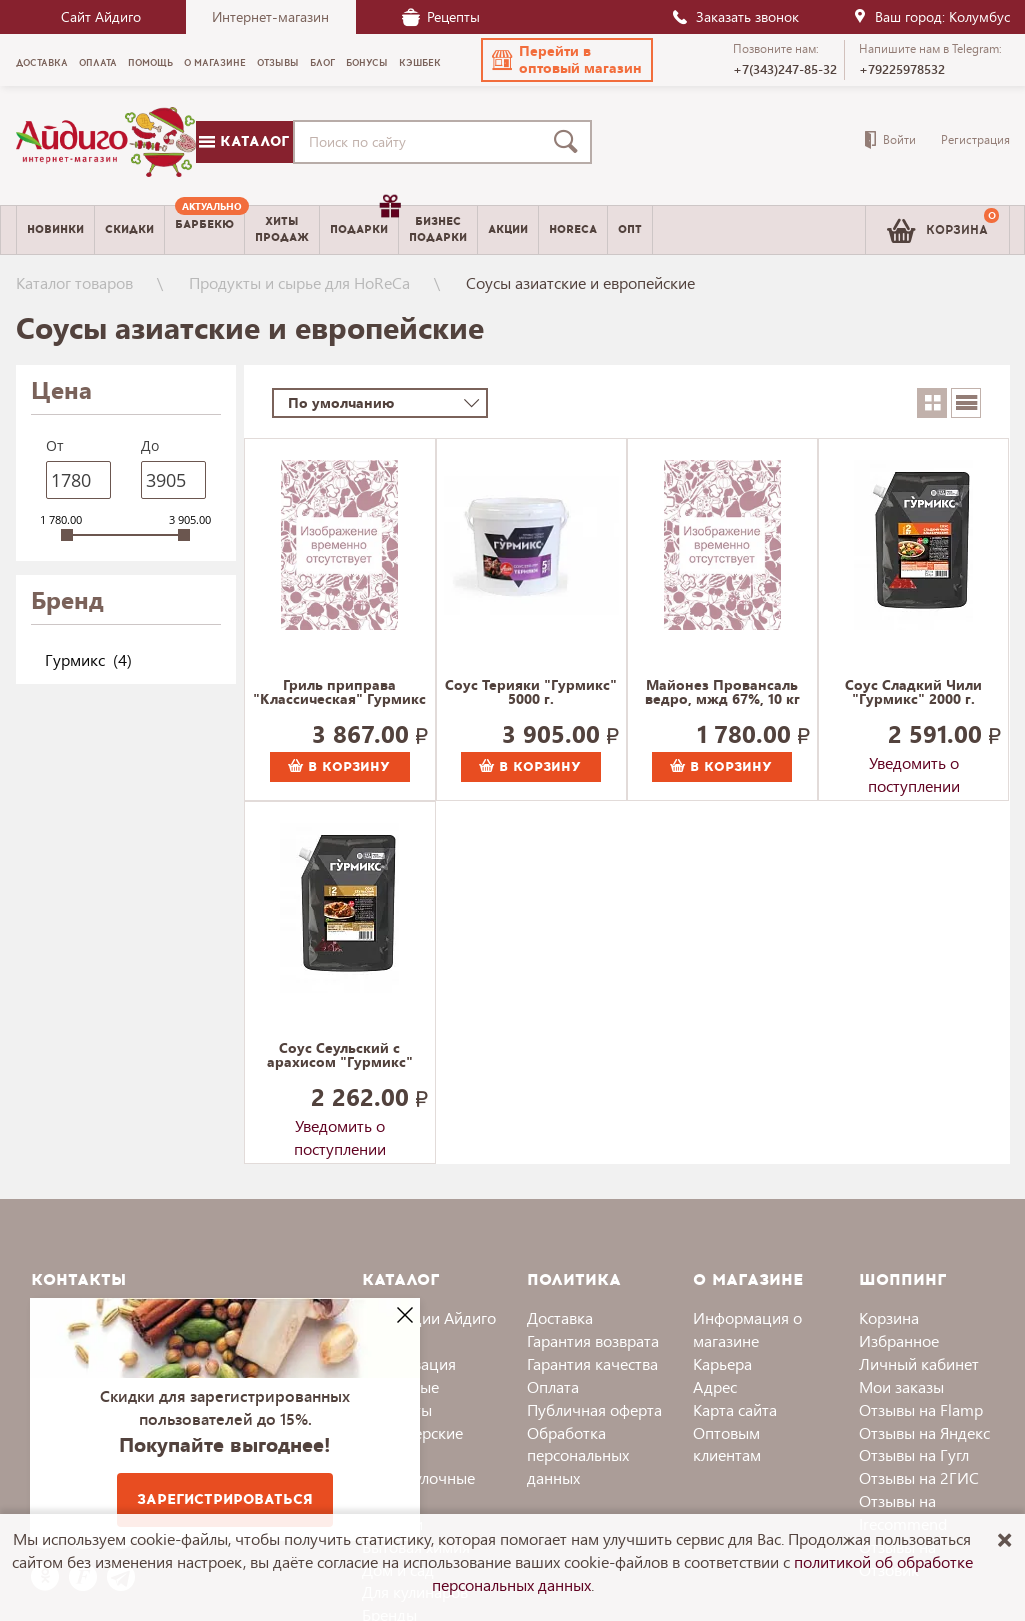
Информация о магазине (747, 1329)
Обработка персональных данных (578, 1455)
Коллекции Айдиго (429, 1317)
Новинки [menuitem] (55, 229)
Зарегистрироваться (225, 1499)
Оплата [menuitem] (98, 63)
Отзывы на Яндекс (924, 1432)
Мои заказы (901, 1386)
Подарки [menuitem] (364, 222)
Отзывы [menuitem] (278, 63)
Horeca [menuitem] (573, 229)
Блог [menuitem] (322, 63)
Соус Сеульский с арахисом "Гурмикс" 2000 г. (340, 1056)
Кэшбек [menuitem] (420, 63)
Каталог (244, 141)
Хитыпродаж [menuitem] (282, 229)
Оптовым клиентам (727, 1444)
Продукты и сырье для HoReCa (299, 282)
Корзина (889, 1317)
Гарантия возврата (593, 1340)
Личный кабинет (919, 1363)
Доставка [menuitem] (42, 63)
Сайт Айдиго (101, 16)
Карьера (722, 1363)
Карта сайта (735, 1409)
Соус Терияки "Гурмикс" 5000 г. (531, 693)
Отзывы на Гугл (914, 1454)
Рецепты (441, 16)
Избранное (899, 1340)
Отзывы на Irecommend (903, 1512)
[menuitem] (204, 230)
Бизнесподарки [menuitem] (438, 229)
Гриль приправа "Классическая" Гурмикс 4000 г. (339, 693)
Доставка (560, 1317)
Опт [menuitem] (630, 229)
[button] (567, 60)
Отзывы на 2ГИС (919, 1477)
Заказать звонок (735, 16)
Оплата (553, 1386)
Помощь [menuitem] (150, 63)
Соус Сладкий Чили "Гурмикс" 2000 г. (913, 693)
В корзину (339, 767)
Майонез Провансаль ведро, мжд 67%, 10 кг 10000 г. (722, 693)
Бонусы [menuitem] (367, 63)
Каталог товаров (74, 282)
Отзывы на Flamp (921, 1409)
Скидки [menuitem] (129, 229)
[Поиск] (570, 142)
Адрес (715, 1386)
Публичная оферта (594, 1409)
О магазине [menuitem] (215, 63)
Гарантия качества (592, 1363)
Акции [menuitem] (508, 229)
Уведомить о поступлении (914, 767)
